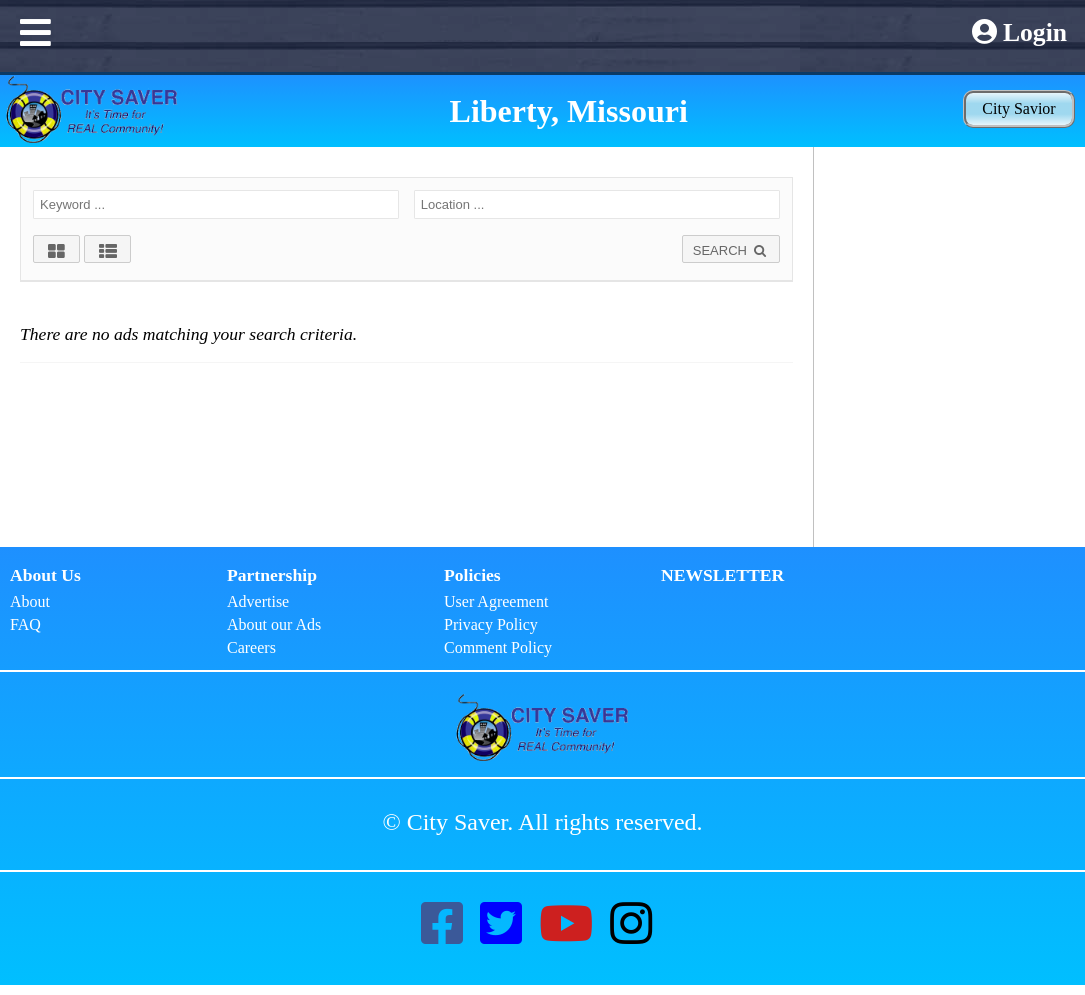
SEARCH (731, 250)
